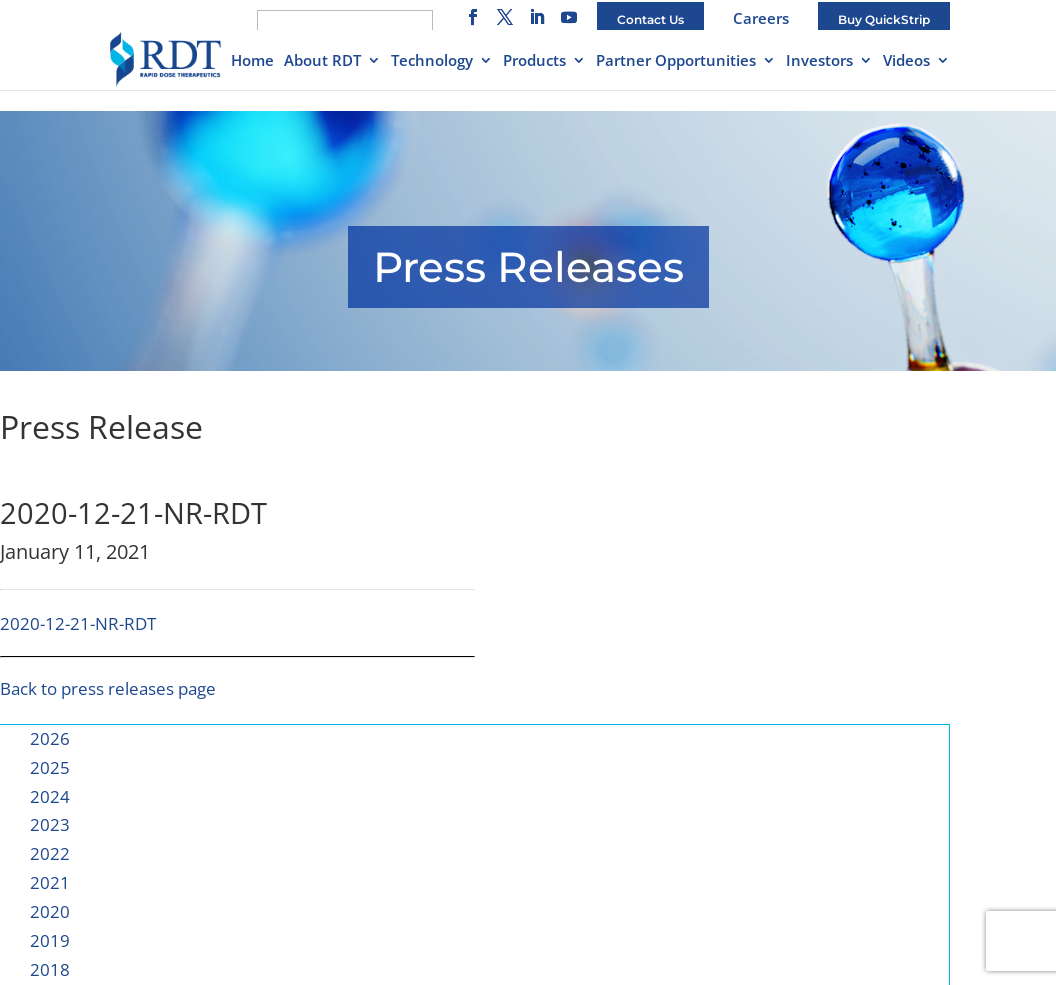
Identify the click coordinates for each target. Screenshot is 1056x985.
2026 (50, 738)
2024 (50, 796)
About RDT (322, 61)
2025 (50, 767)
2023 (50, 824)
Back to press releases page (108, 688)
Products (534, 61)
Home (252, 61)
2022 (50, 853)
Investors (819, 61)
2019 (50, 940)
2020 (50, 911)
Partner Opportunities (676, 61)
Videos (906, 61)
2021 (50, 882)
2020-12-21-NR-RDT (78, 623)
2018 (50, 969)
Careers (761, 18)
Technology (432, 61)
